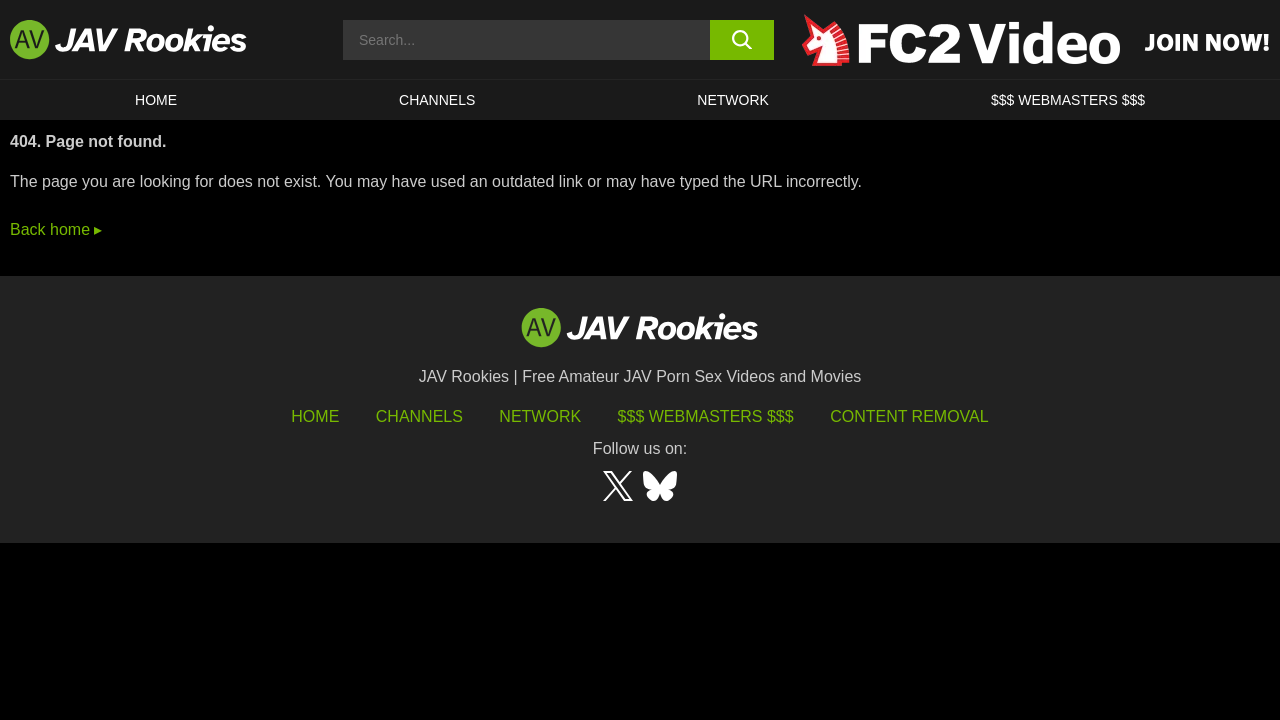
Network (733, 100)
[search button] (742, 40)
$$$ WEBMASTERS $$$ (1068, 100)
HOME (156, 100)
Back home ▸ (56, 229)
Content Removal (909, 416)
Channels (437, 100)
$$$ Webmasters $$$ (706, 416)
